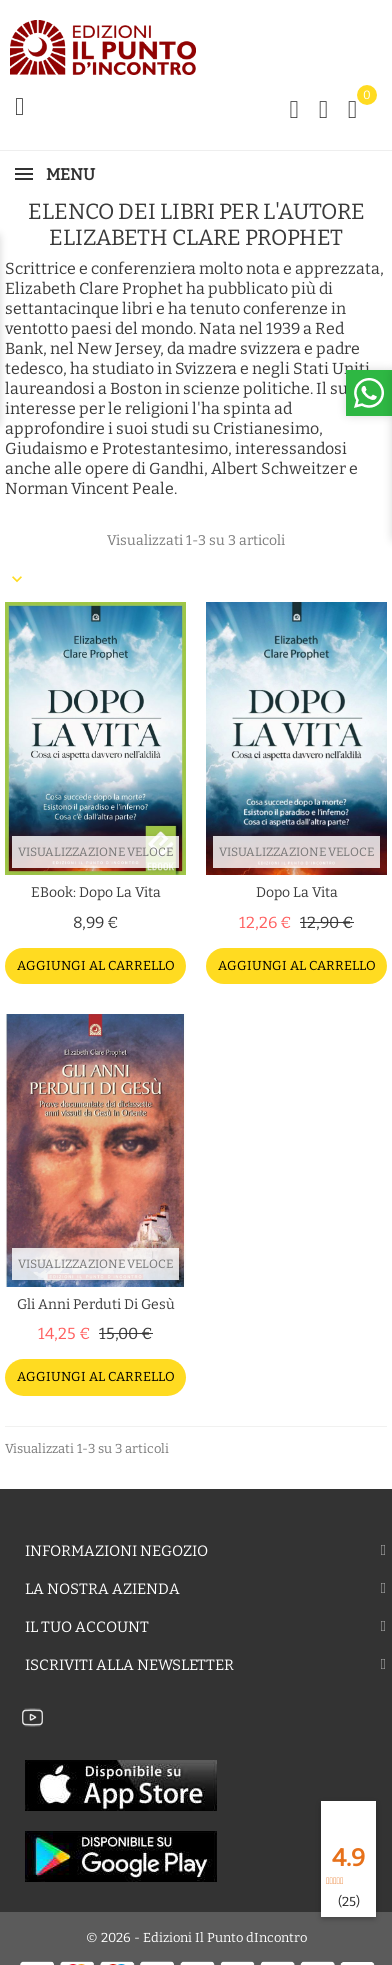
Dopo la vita (297, 892)
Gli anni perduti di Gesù (96, 1304)
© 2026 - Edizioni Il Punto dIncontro (196, 1937)
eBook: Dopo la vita (96, 892)
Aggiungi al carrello (96, 965)
